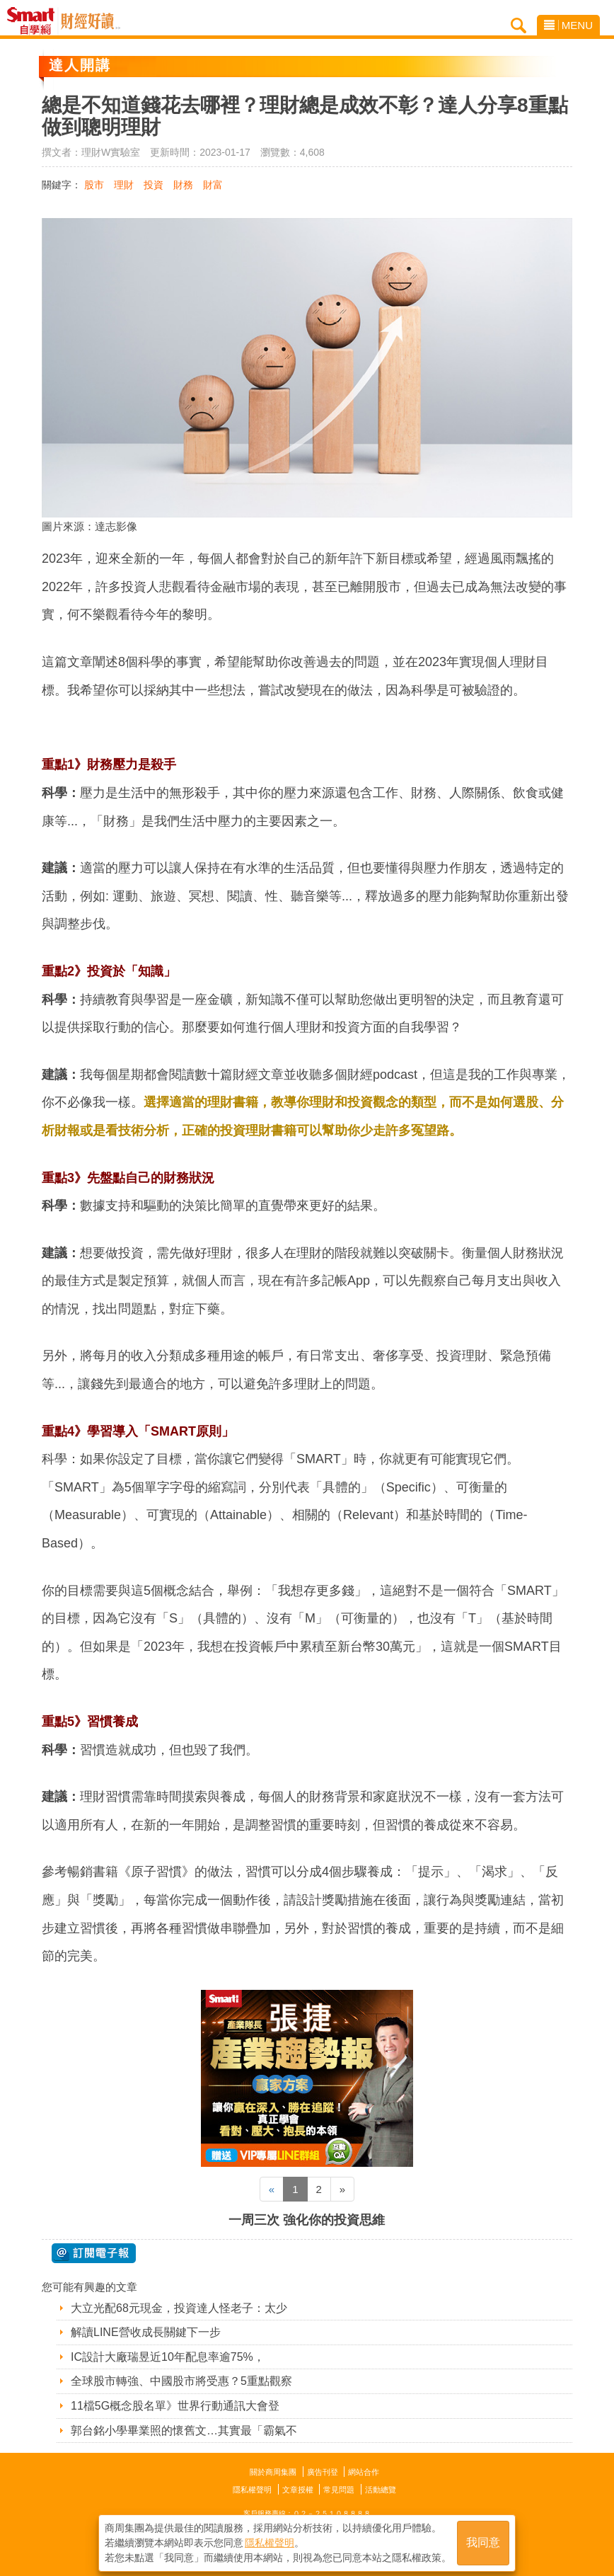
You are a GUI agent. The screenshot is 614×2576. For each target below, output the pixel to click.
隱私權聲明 (252, 2489)
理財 (124, 184)
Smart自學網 (34, 21)
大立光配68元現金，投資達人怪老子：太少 (179, 2308)
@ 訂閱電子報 (94, 2253)
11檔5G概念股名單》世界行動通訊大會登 (175, 2406)
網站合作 (363, 2472)
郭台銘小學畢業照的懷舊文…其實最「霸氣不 (184, 2431)
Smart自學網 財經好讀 (90, 21)
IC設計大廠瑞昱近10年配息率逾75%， (168, 2357)
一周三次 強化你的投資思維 (306, 2220)
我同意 (483, 2542)
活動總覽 (380, 2489)
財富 (213, 184)
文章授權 (297, 2489)
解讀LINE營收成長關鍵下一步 (146, 2332)
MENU (568, 25)
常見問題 (338, 2489)
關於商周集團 (273, 2472)
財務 (183, 184)
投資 (153, 184)
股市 (94, 184)
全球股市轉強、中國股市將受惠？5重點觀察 (181, 2381)
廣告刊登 (322, 2472)
